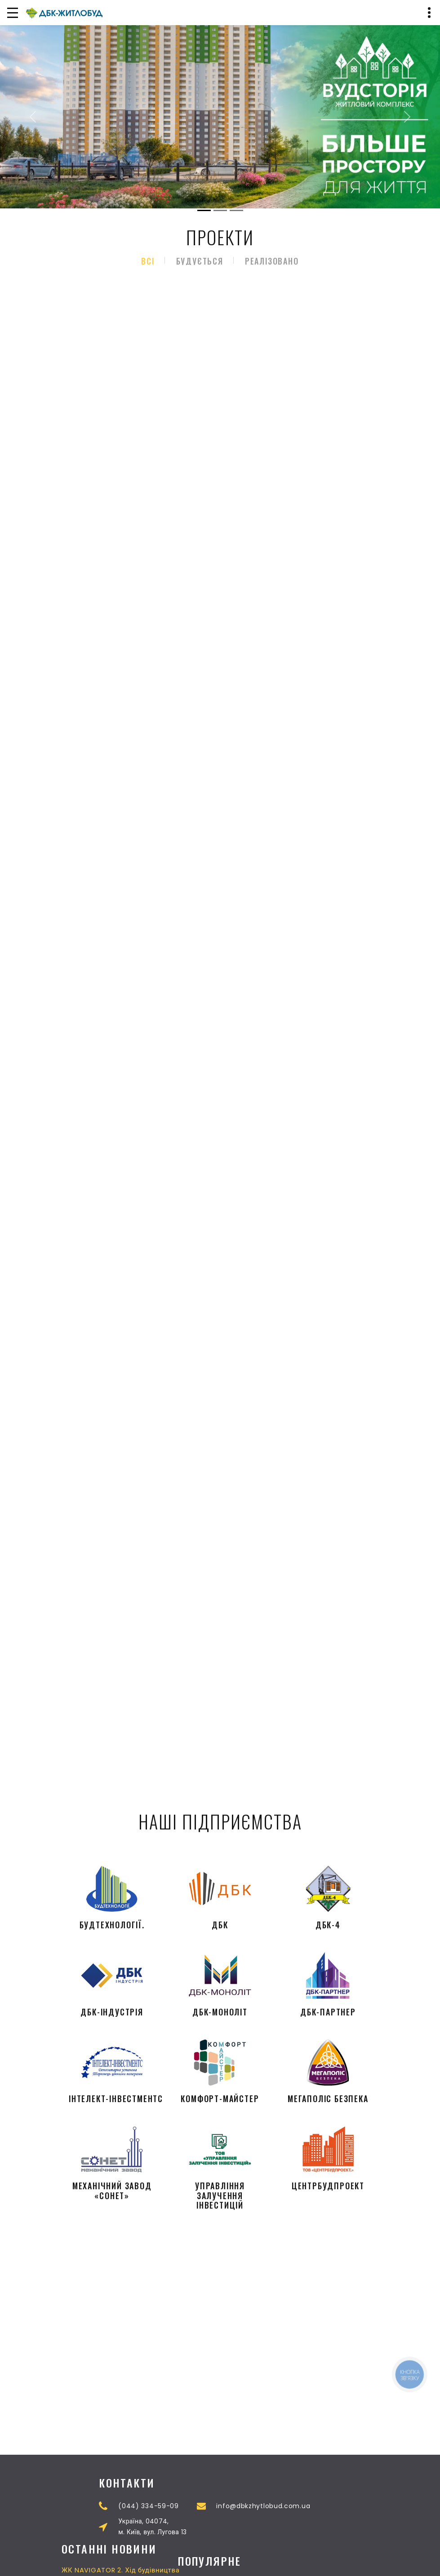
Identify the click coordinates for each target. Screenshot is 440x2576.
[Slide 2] (220, 210)
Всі (147, 261)
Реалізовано (272, 261)
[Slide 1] (204, 210)
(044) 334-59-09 (290, 2505)
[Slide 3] (236, 210)
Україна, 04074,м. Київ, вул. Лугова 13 (294, 2526)
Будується (199, 261)
